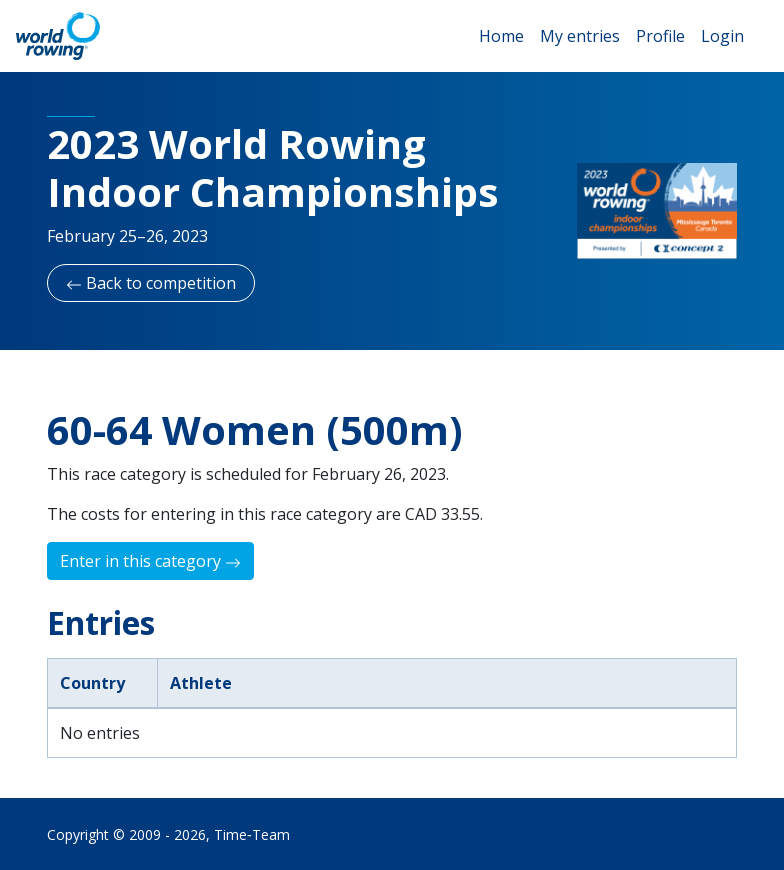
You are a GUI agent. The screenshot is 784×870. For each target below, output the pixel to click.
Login (722, 36)
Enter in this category (150, 561)
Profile (660, 36)
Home (501, 36)
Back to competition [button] (151, 283)
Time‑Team (252, 834)
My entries (580, 36)
